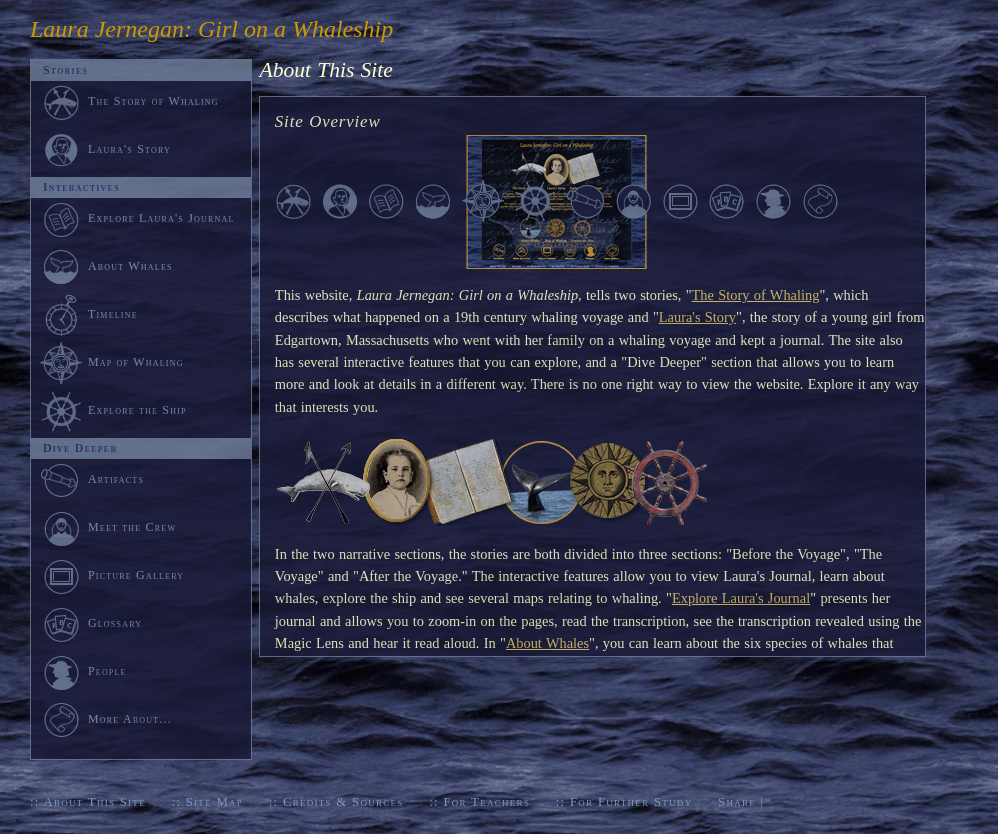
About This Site (94, 802)
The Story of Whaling (756, 295)
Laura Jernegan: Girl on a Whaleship (211, 29)
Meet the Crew (108, 527)
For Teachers (486, 802)
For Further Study (631, 802)
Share (737, 802)
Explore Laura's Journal (741, 598)
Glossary (91, 623)
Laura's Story (697, 317)
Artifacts (92, 479)
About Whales (547, 643)
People (83, 671)
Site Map (214, 802)
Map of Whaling (112, 362)
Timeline (89, 314)
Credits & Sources (343, 802)
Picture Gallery (112, 575)
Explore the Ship (113, 410)
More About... (106, 719)
